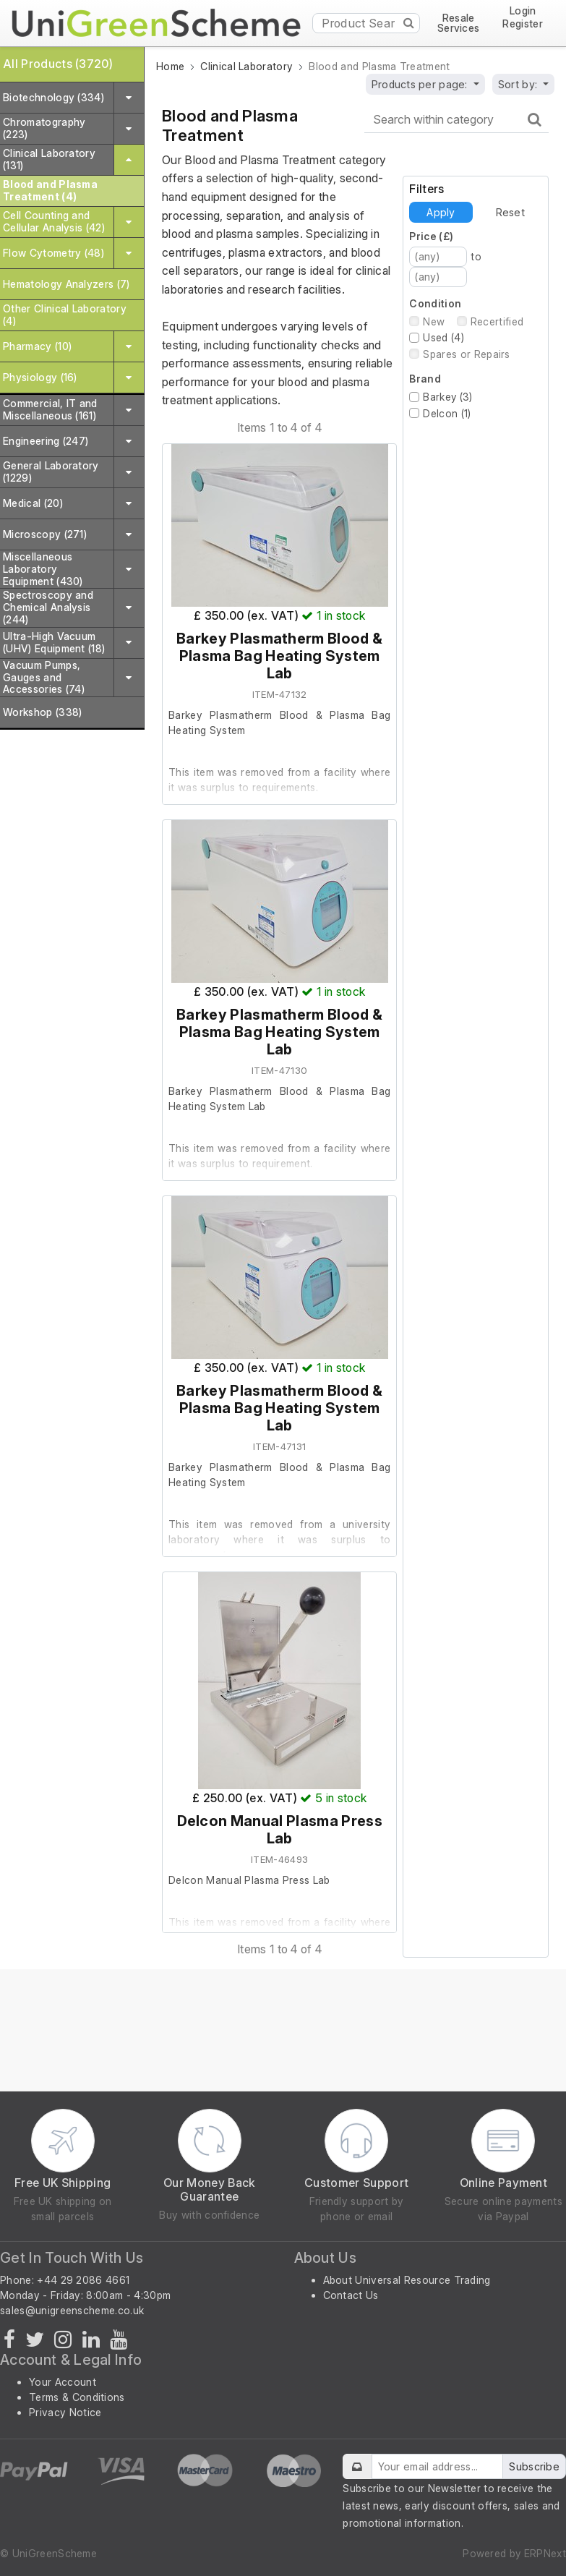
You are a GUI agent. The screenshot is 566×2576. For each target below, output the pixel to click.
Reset (510, 212)
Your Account (62, 2382)
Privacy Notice (65, 2412)
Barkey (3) (447, 397)
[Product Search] (366, 23)
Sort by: (519, 84)
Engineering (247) (45, 441)
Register (522, 24)
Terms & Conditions (77, 2397)
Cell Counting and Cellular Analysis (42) (54, 221)
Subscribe (534, 2466)
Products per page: (421, 84)
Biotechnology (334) (53, 97)
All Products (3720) (58, 63)
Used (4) (443, 337)
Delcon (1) (447, 413)
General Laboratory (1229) (51, 471)
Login (523, 11)
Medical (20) (33, 503)
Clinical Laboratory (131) (49, 159)
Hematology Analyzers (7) (66, 284)
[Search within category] (456, 119)
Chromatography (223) (44, 128)
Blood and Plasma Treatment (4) (50, 190)
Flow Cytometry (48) (53, 253)
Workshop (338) (42, 712)
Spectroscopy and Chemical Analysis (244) (48, 607)
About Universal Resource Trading (407, 2280)
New (434, 321)
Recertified (497, 321)
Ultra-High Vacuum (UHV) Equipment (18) (54, 642)
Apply (440, 212)
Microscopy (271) (45, 534)
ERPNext (545, 2553)
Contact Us (351, 2295)
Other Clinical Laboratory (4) (65, 314)
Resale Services (458, 23)
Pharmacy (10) (37, 346)
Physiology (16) (40, 377)
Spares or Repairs (466, 354)
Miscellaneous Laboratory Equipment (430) (43, 568)
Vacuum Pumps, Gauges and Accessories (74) (44, 677)
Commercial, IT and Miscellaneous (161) (50, 409)
